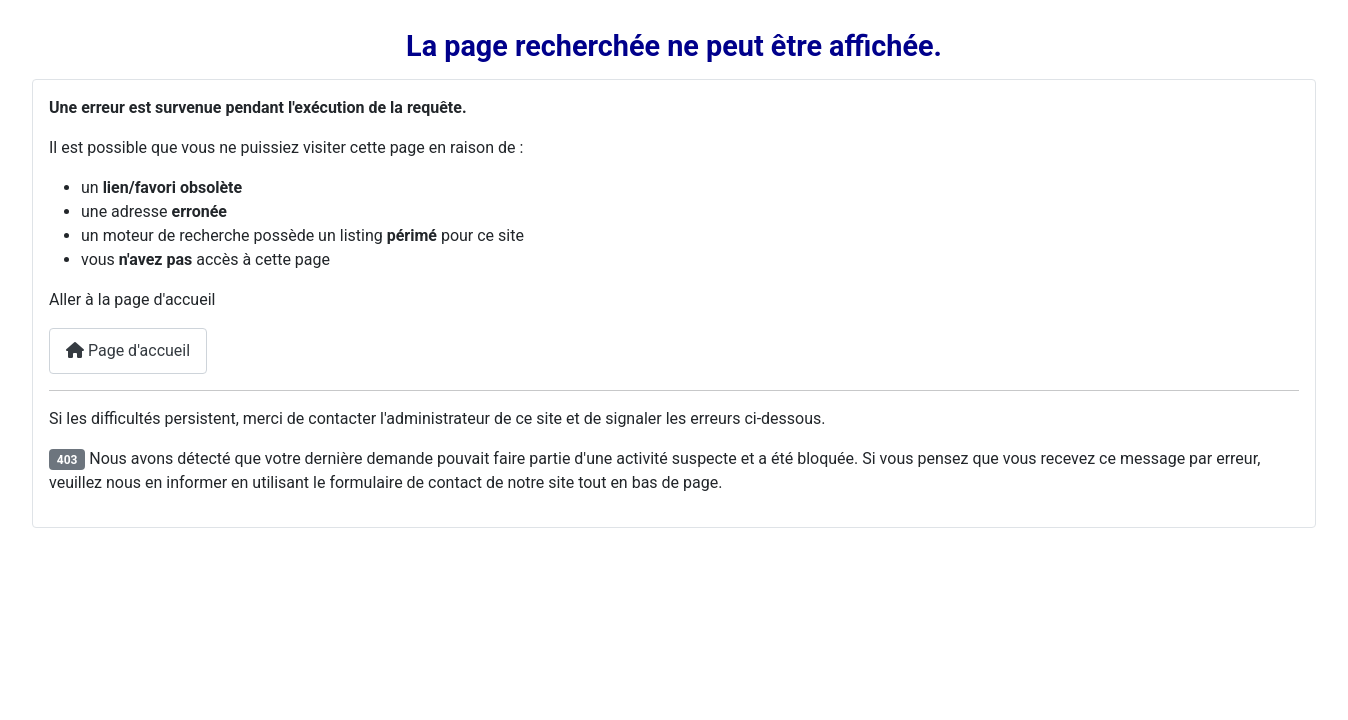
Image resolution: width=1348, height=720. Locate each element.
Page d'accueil (128, 350)
